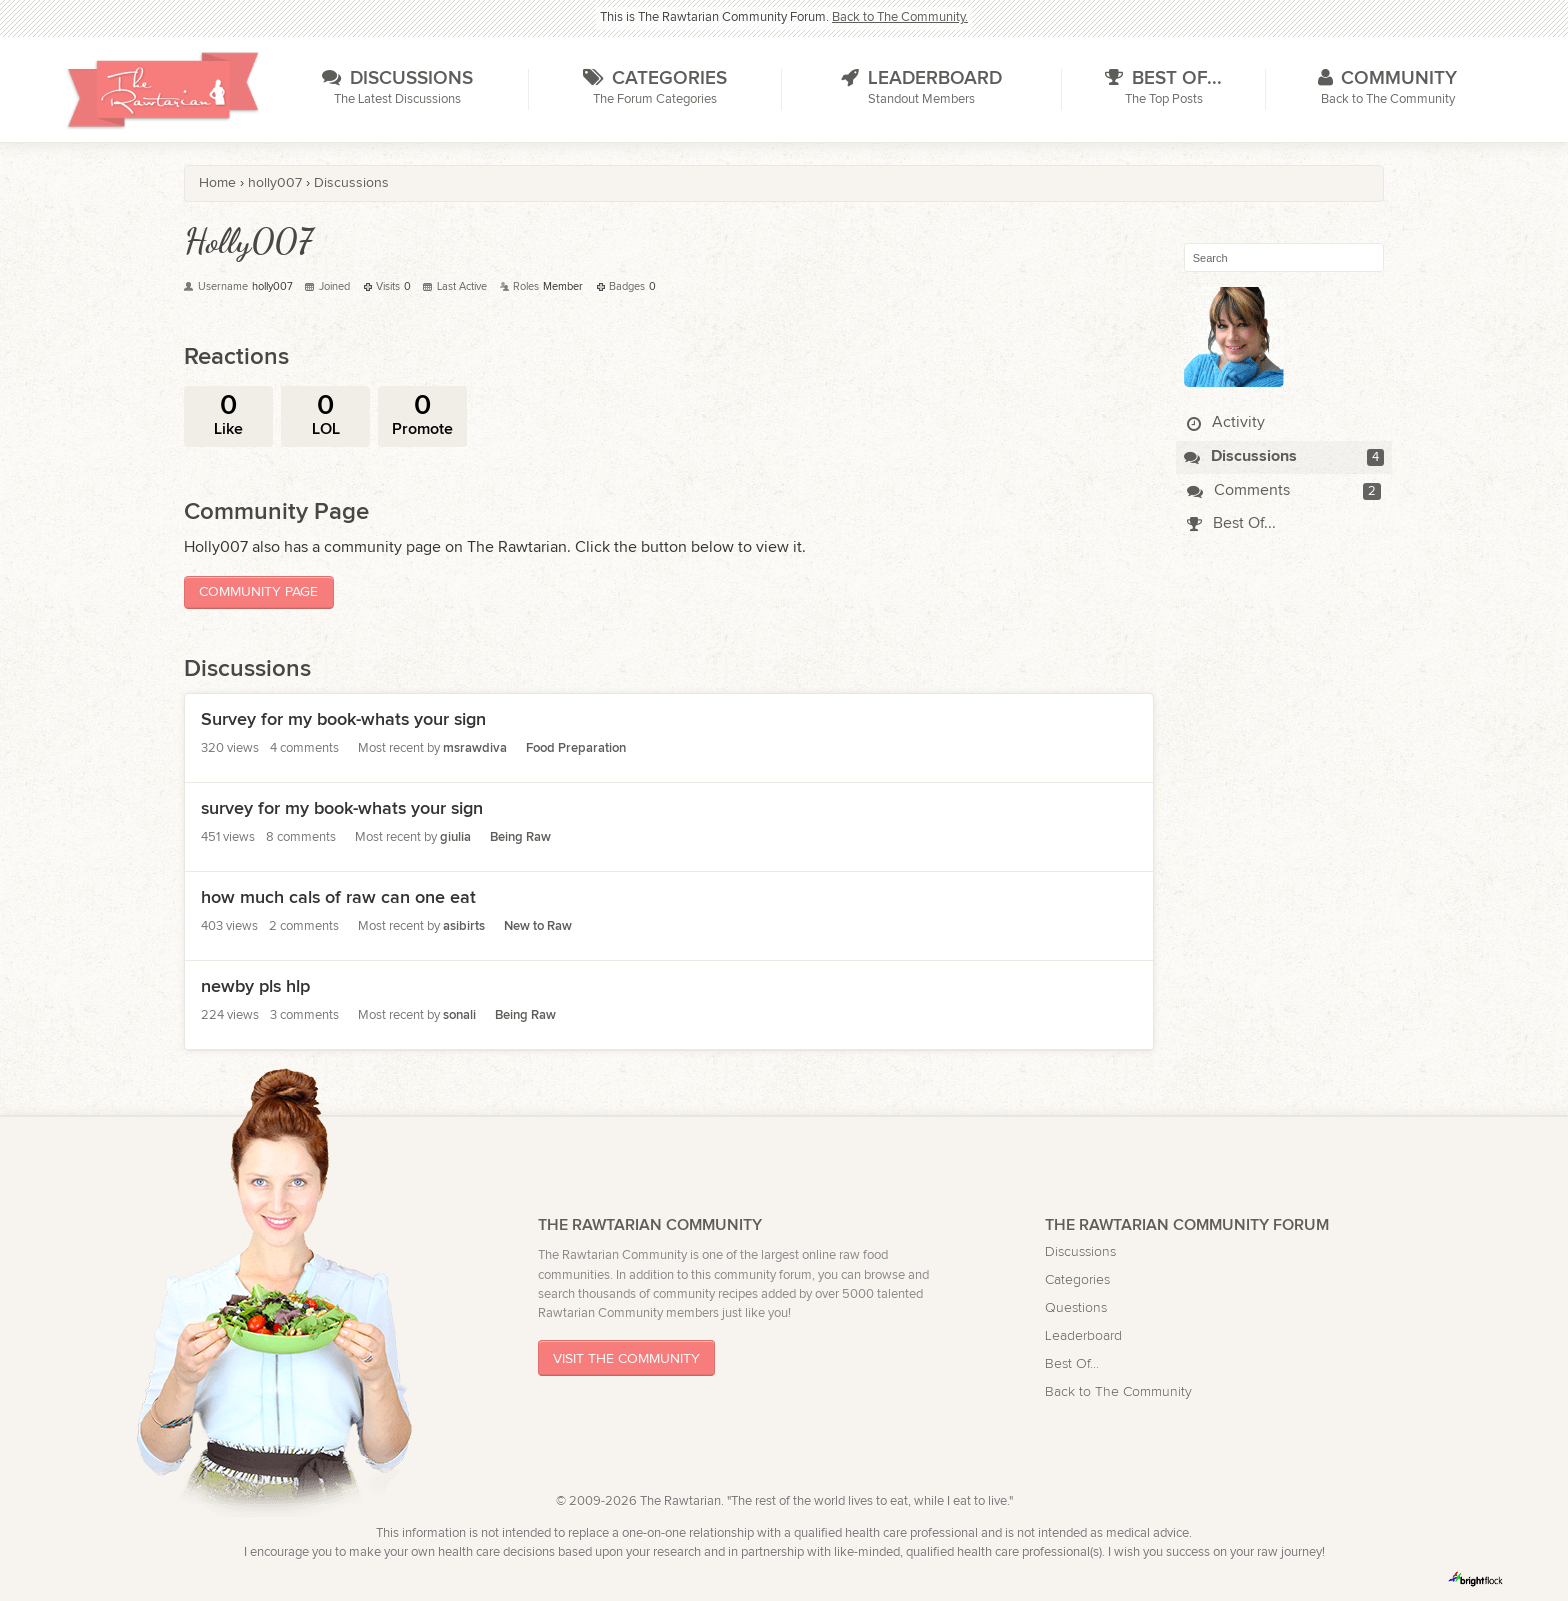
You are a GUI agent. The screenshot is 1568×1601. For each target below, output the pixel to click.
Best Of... (1231, 523)
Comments (1238, 490)
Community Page (258, 591)
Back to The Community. (900, 17)
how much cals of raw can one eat (338, 897)
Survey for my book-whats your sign (343, 719)
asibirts (464, 926)
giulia (455, 837)
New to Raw (538, 926)
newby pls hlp (255, 986)
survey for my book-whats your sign (342, 808)
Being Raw (520, 837)
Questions (1076, 1307)
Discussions (1240, 456)
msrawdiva (475, 748)
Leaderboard (1083, 1335)
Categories (1077, 1279)
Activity (1226, 422)
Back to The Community (1118, 1391)
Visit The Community (626, 1358)
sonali (459, 1015)
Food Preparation (576, 748)
